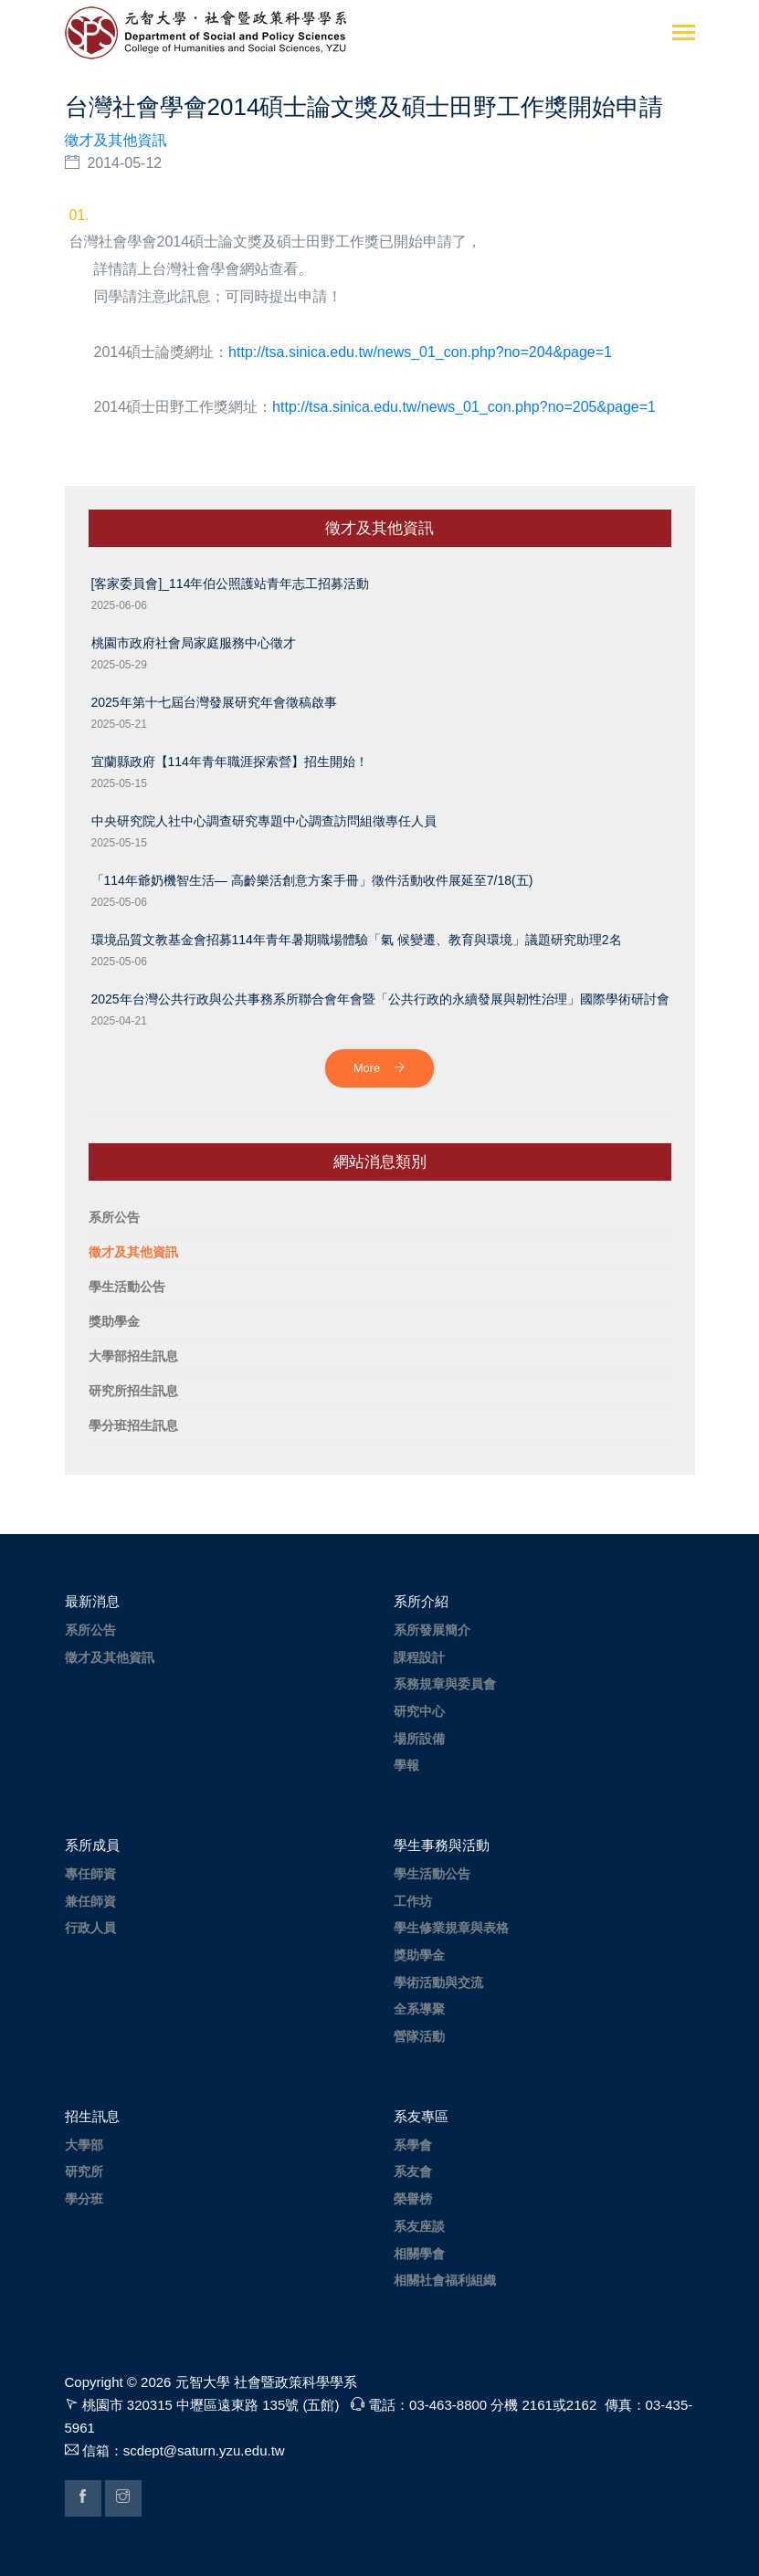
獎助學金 (419, 1955)
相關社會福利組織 (445, 2280)
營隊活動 (419, 2036)
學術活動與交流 (438, 1982)
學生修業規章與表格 (451, 1927)
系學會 (413, 2145)
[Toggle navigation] (683, 34)
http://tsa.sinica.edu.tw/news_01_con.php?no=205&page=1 (464, 407)
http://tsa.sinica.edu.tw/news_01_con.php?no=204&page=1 (420, 352)
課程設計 (419, 1657)
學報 (406, 1765)
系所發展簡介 (432, 1630)
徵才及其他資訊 (116, 140)
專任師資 (90, 1873)
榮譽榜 (413, 2199)
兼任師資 (90, 1901)
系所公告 (90, 1630)
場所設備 (419, 1738)
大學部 (84, 2145)
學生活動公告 (432, 1873)
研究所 (84, 2171)
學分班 (84, 2199)
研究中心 (419, 1711)
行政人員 (90, 1927)
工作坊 (413, 1901)
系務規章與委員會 (445, 1684)
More (379, 1068)
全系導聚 (419, 2009)
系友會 (413, 2171)
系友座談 (419, 2226)
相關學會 (419, 2253)
